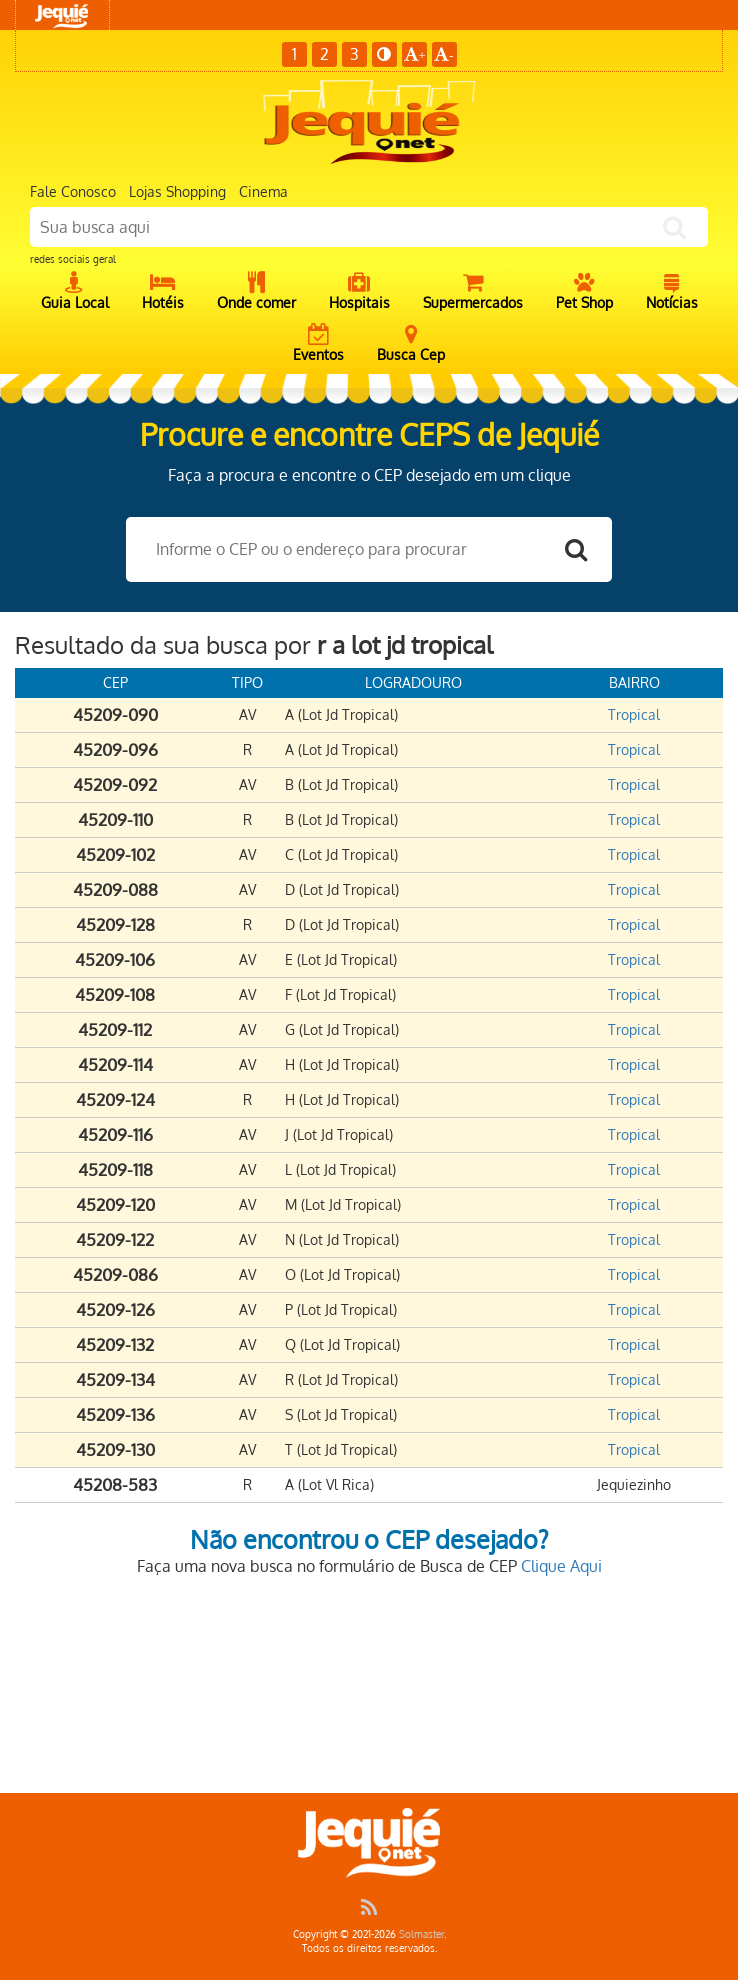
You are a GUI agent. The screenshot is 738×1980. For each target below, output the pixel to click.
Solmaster (421, 1934)
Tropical (634, 714)
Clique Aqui (561, 1566)
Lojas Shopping (177, 191)
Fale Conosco (73, 191)
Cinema (263, 191)
